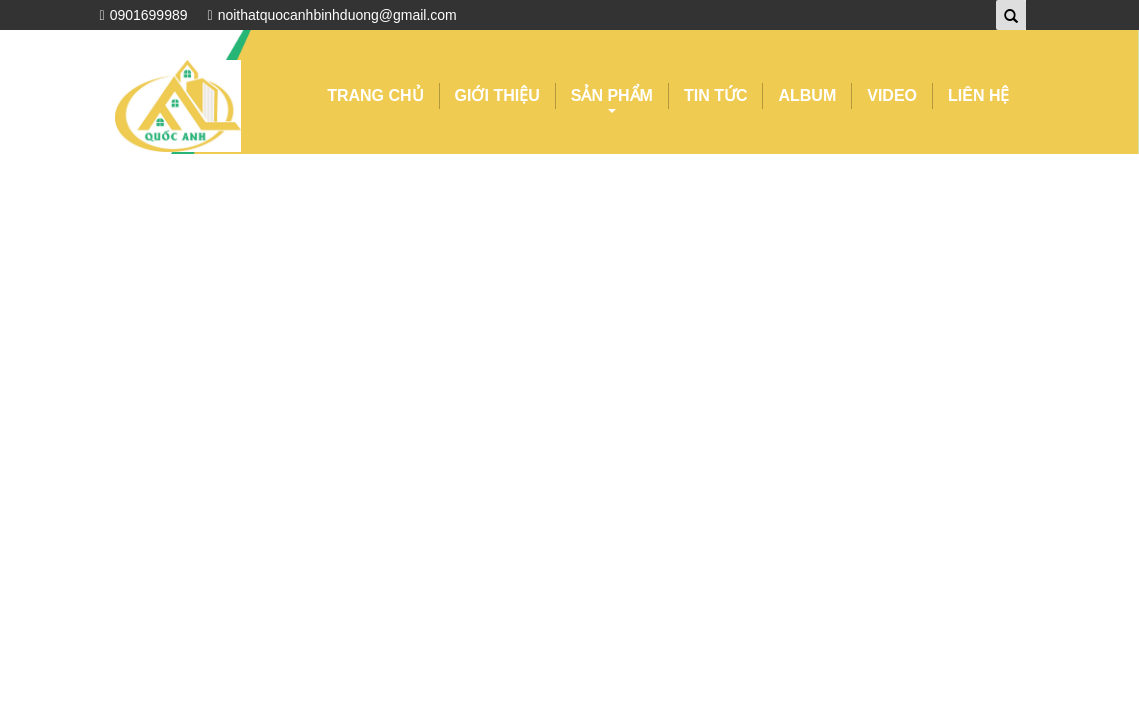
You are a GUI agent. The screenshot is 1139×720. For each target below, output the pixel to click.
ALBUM (807, 95)
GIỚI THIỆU (497, 95)
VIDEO (892, 95)
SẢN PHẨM (612, 98)
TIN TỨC (716, 95)
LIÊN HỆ (978, 95)
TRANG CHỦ (375, 95)
